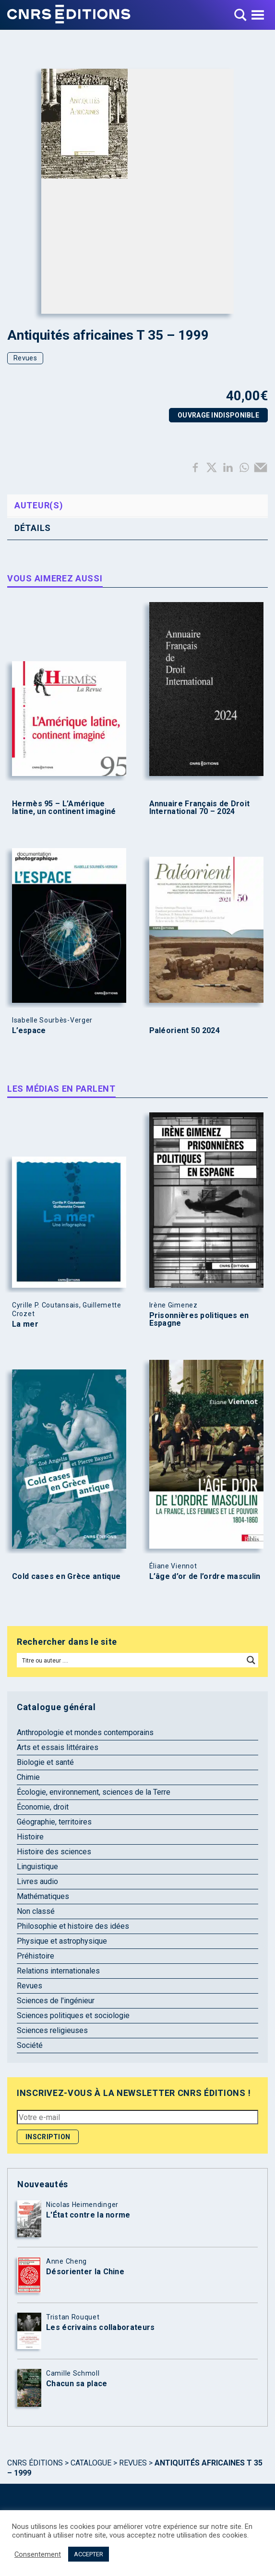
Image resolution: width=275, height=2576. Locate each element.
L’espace (29, 1031)
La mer (25, 1324)
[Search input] (130, 1660)
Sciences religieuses (52, 2030)
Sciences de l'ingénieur (56, 2000)
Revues (25, 358)
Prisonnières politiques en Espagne (199, 1319)
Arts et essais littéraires (57, 1747)
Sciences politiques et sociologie (73, 2015)
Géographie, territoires (54, 1821)
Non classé (36, 1911)
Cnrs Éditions (35, 2462)
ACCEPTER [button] (88, 2554)
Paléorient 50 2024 (184, 1031)
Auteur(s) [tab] (38, 505)
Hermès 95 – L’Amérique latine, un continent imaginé (64, 807)
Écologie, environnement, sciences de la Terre (93, 1792)
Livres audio (37, 1881)
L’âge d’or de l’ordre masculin (205, 1576)
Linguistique (37, 1866)
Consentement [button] (37, 2554)
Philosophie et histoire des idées (73, 1926)
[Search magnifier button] (251, 1660)
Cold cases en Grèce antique (66, 1576)
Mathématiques (43, 1896)
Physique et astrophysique (62, 1941)
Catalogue (91, 2462)
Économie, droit (43, 1807)
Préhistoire (35, 1955)
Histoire (30, 1836)
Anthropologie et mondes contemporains (85, 1732)
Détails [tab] (32, 528)
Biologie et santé (45, 1762)
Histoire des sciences (54, 1851)
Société (30, 2045)
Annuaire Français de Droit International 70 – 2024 (199, 807)
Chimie (28, 1777)
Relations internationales (58, 1970)
